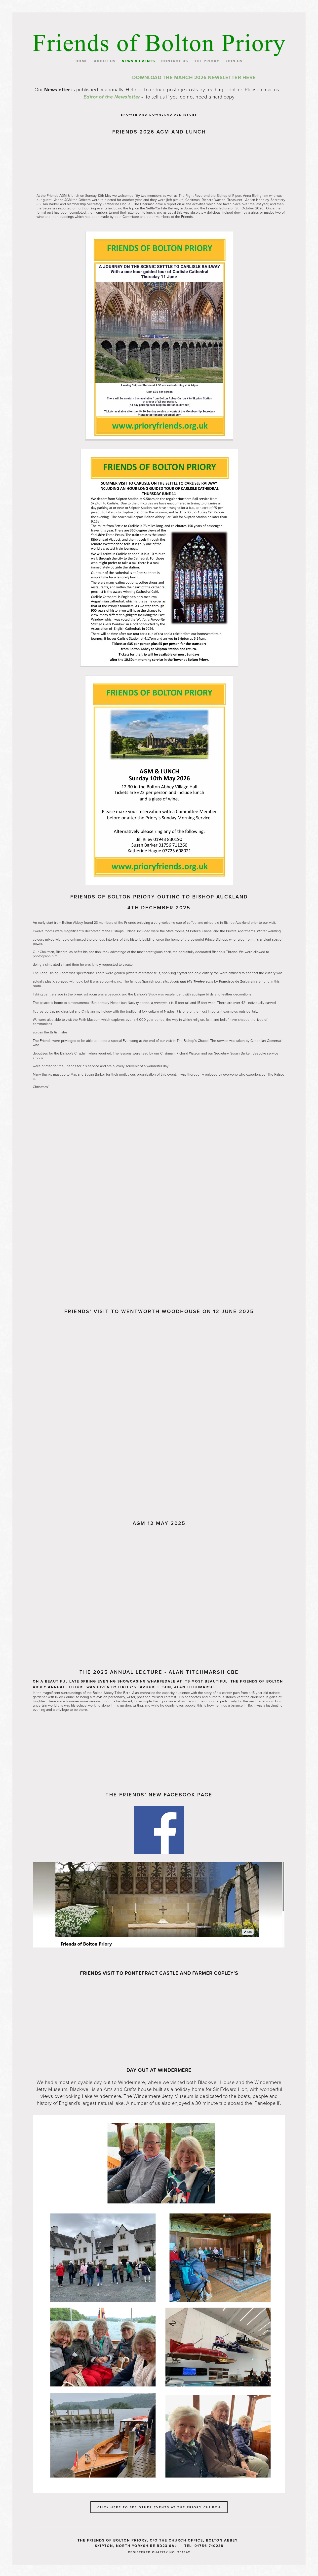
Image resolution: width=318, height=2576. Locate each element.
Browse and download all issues (159, 113)
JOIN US (234, 60)
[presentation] (64, 163)
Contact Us (174, 60)
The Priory (206, 60)
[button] (64, 1353)
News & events (138, 60)
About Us (105, 60)
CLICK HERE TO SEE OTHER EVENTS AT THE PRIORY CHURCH (159, 2506)
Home (82, 60)
